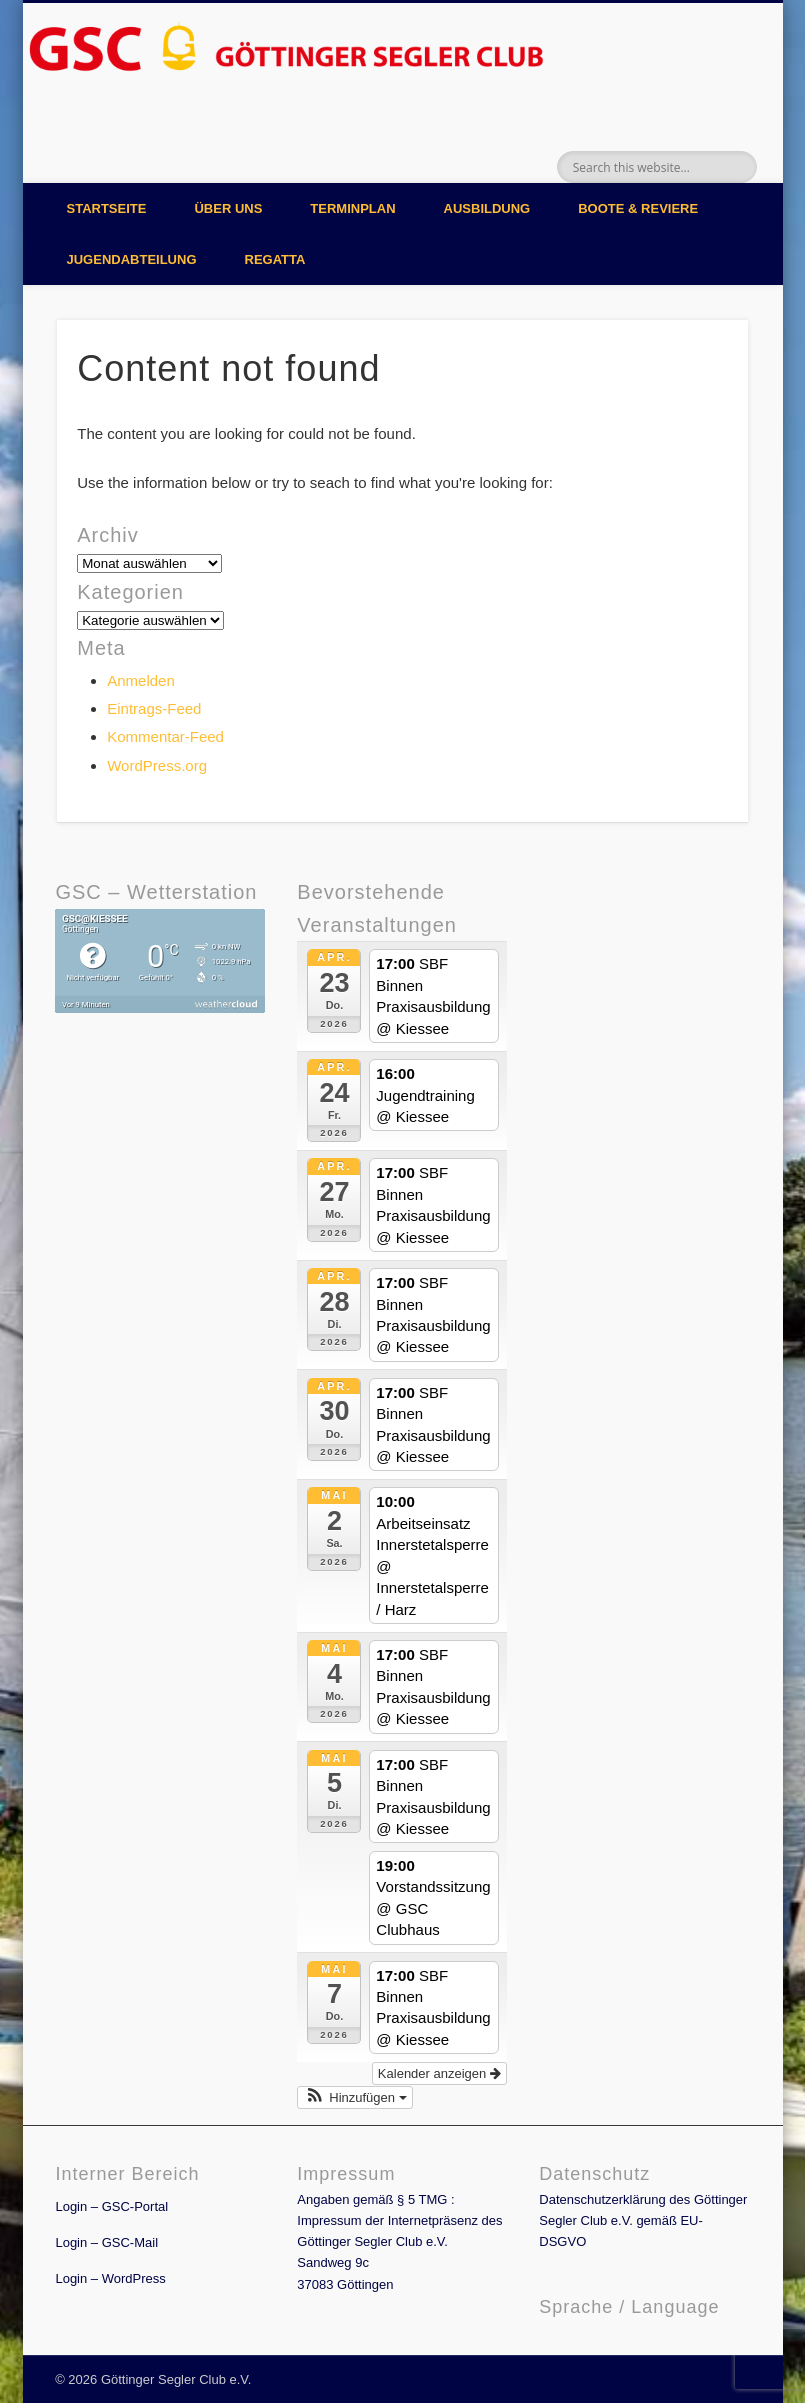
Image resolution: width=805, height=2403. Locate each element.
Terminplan (352, 208)
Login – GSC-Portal (111, 2206)
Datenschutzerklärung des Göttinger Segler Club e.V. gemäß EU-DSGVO (643, 2220)
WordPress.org (157, 765)
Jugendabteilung (132, 259)
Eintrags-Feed (154, 708)
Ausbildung (487, 208)
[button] (354, 2098)
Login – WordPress (110, 2278)
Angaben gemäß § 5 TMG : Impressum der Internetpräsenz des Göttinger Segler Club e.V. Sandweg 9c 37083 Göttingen (399, 2241)
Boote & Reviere (638, 208)
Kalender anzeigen (439, 2073)
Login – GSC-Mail (106, 2242)
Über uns (228, 208)
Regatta (275, 259)
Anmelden (141, 680)
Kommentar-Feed (165, 736)
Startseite (107, 208)
